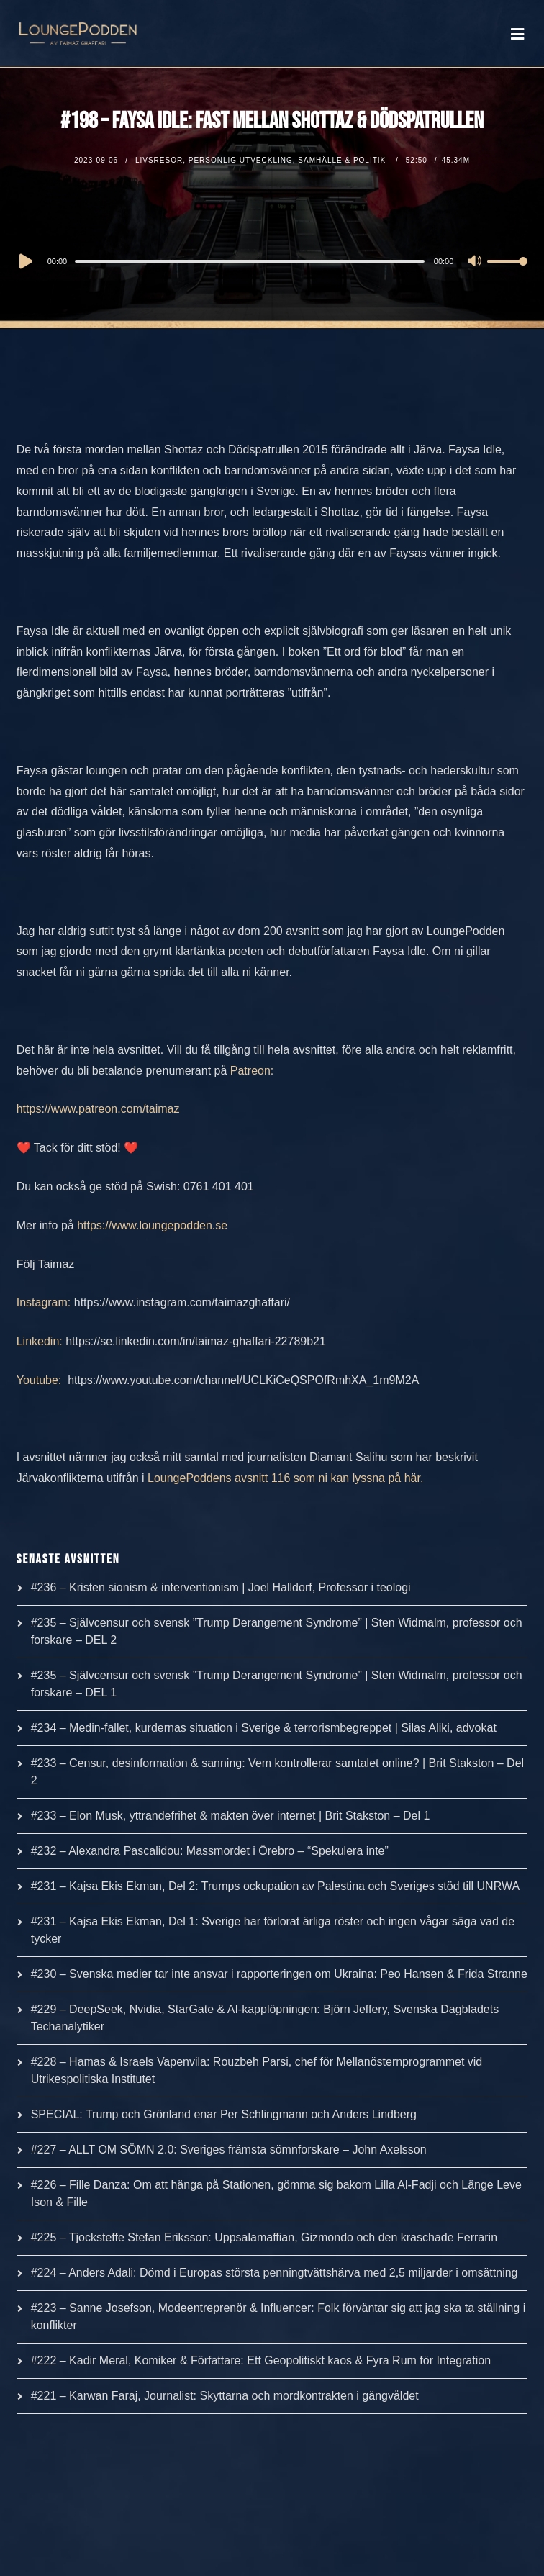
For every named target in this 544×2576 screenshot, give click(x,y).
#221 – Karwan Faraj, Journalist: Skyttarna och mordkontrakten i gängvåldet (225, 2396)
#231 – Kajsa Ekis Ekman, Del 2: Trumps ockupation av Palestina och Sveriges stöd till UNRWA (275, 1886)
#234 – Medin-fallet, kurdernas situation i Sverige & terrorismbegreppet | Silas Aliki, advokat (264, 1728)
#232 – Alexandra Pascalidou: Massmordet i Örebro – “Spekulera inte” (210, 1851)
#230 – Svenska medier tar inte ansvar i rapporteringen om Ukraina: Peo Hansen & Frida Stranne (279, 1974)
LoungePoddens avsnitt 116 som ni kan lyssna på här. (285, 1478)
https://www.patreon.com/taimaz (98, 1109)
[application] (272, 260)
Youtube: (41, 1380)
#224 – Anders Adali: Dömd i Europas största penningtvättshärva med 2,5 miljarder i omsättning (274, 2273)
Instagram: (44, 1302)
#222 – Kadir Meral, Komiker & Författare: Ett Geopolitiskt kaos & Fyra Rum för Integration (261, 2360)
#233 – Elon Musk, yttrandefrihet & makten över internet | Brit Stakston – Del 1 (230, 1815)
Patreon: (251, 1071)
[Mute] (475, 262)
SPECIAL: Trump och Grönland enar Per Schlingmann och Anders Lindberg (224, 2114)
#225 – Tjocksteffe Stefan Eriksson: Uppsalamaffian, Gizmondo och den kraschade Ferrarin (264, 2237)
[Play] (24, 261)
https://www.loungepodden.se (152, 1225)
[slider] (250, 261)
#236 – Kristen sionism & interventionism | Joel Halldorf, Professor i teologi (221, 1587)
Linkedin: (40, 1341)
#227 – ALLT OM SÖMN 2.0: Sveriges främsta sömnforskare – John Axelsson (229, 2149)
